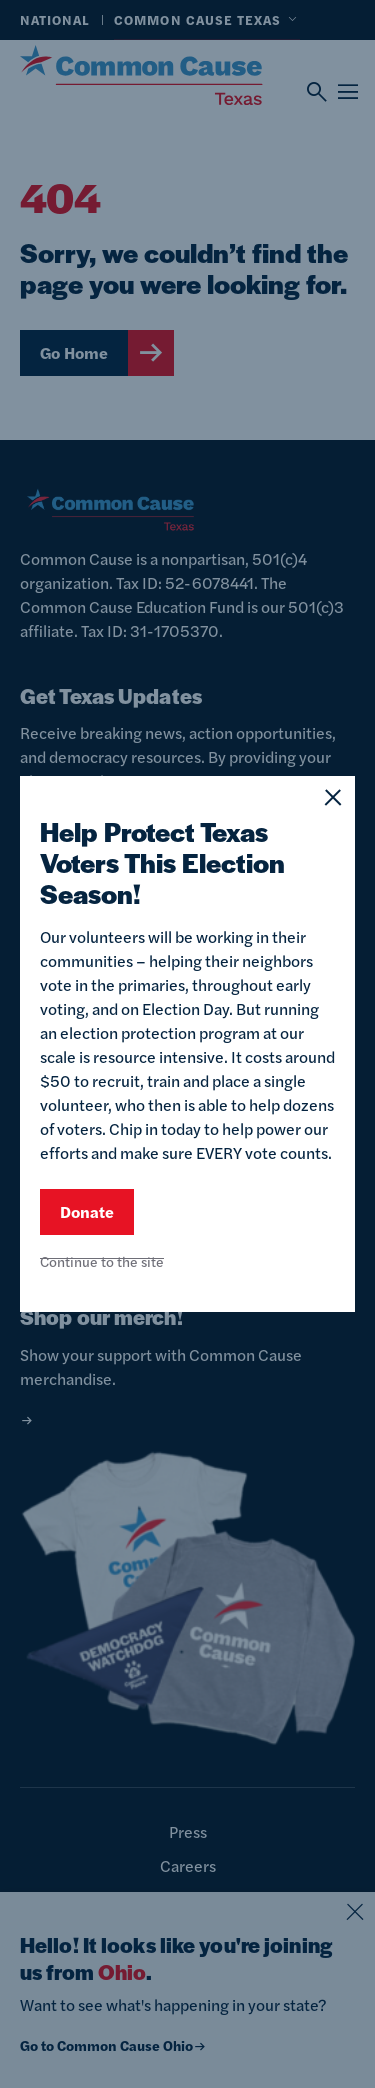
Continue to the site (102, 1261)
